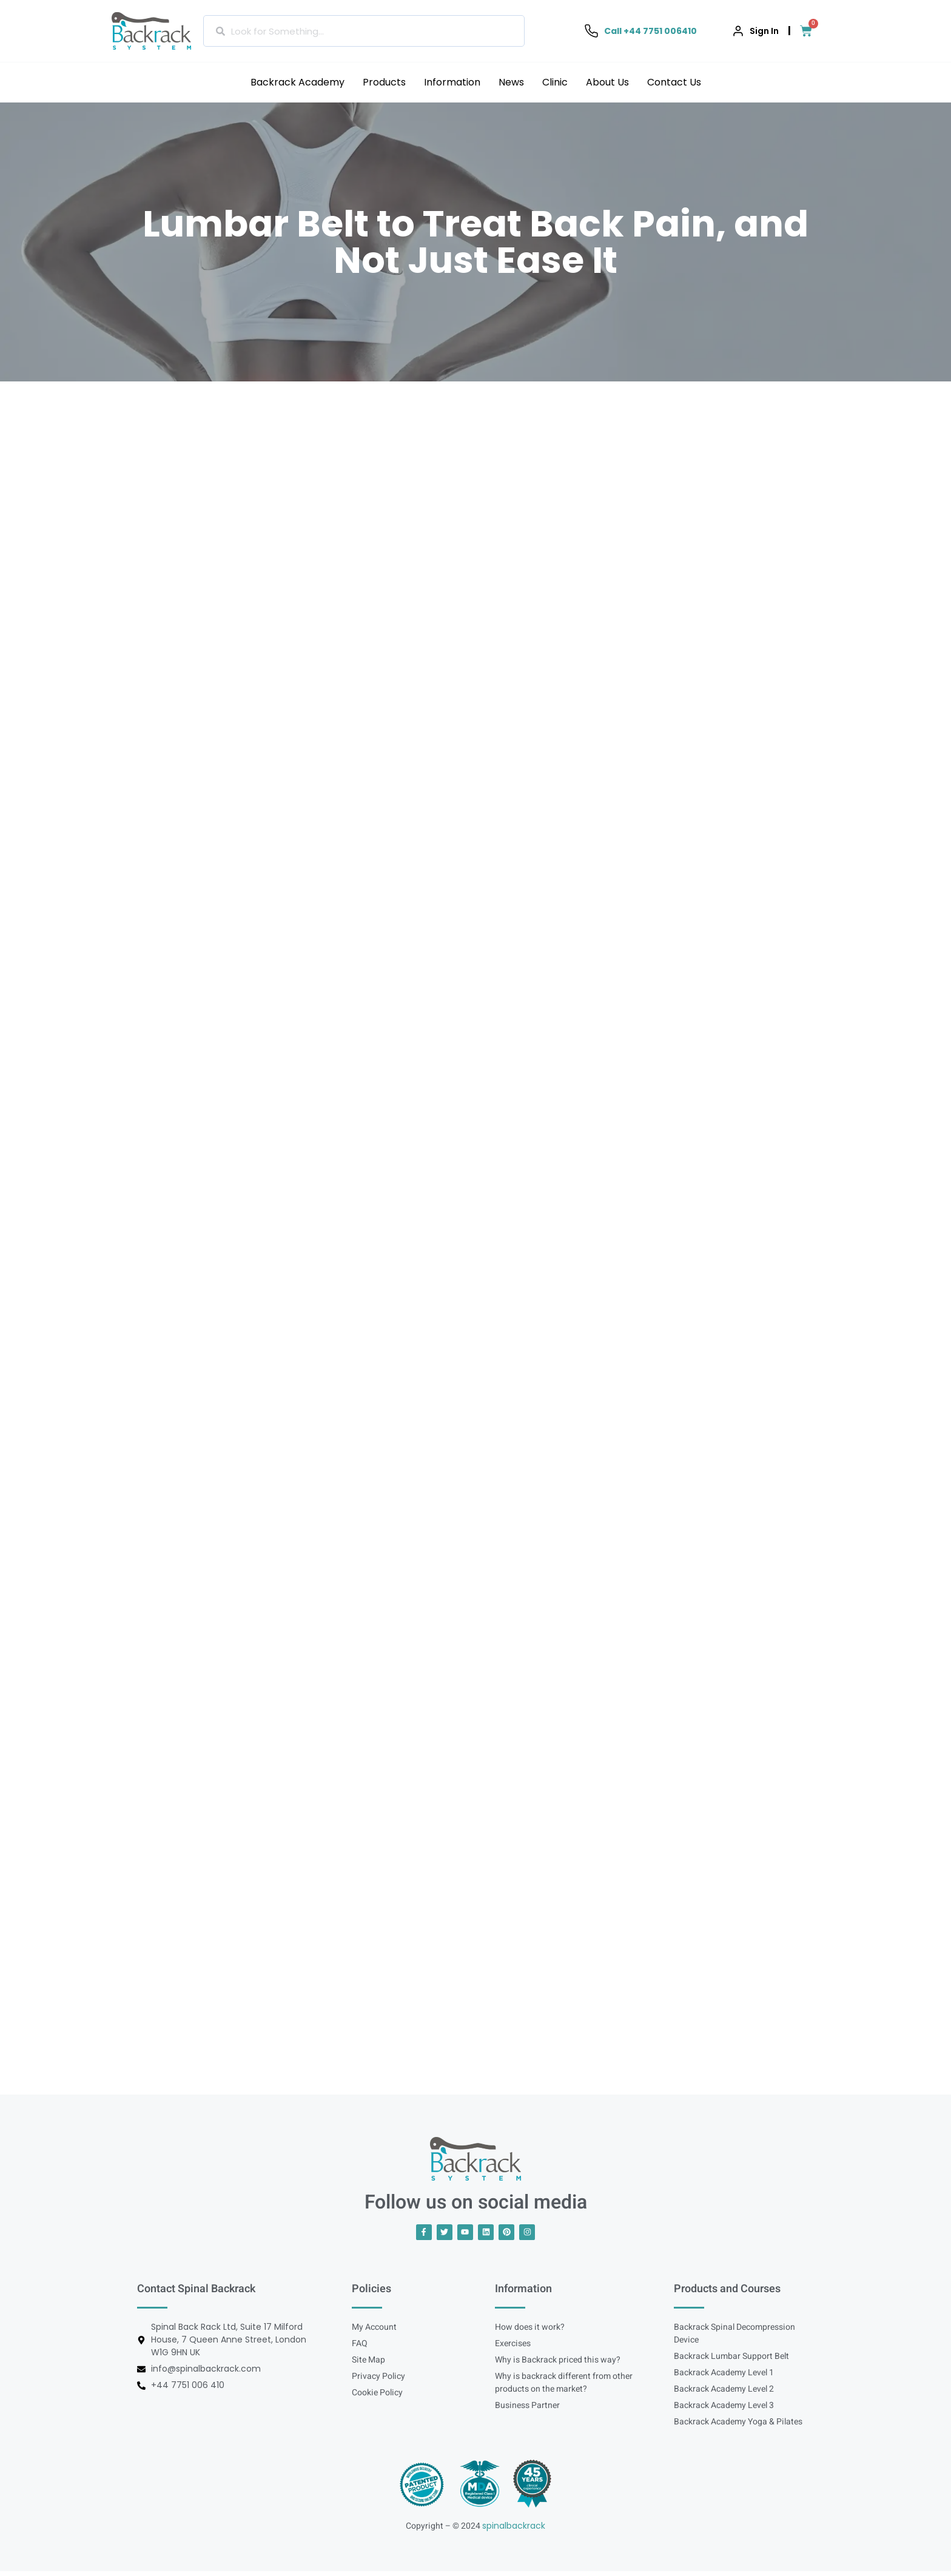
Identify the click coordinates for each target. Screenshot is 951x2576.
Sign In (764, 31)
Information (452, 82)
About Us (607, 82)
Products (384, 82)
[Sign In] (738, 30)
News (511, 82)
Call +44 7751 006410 (650, 31)
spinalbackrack (513, 2530)
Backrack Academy (297, 82)
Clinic (555, 82)
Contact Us (674, 82)
